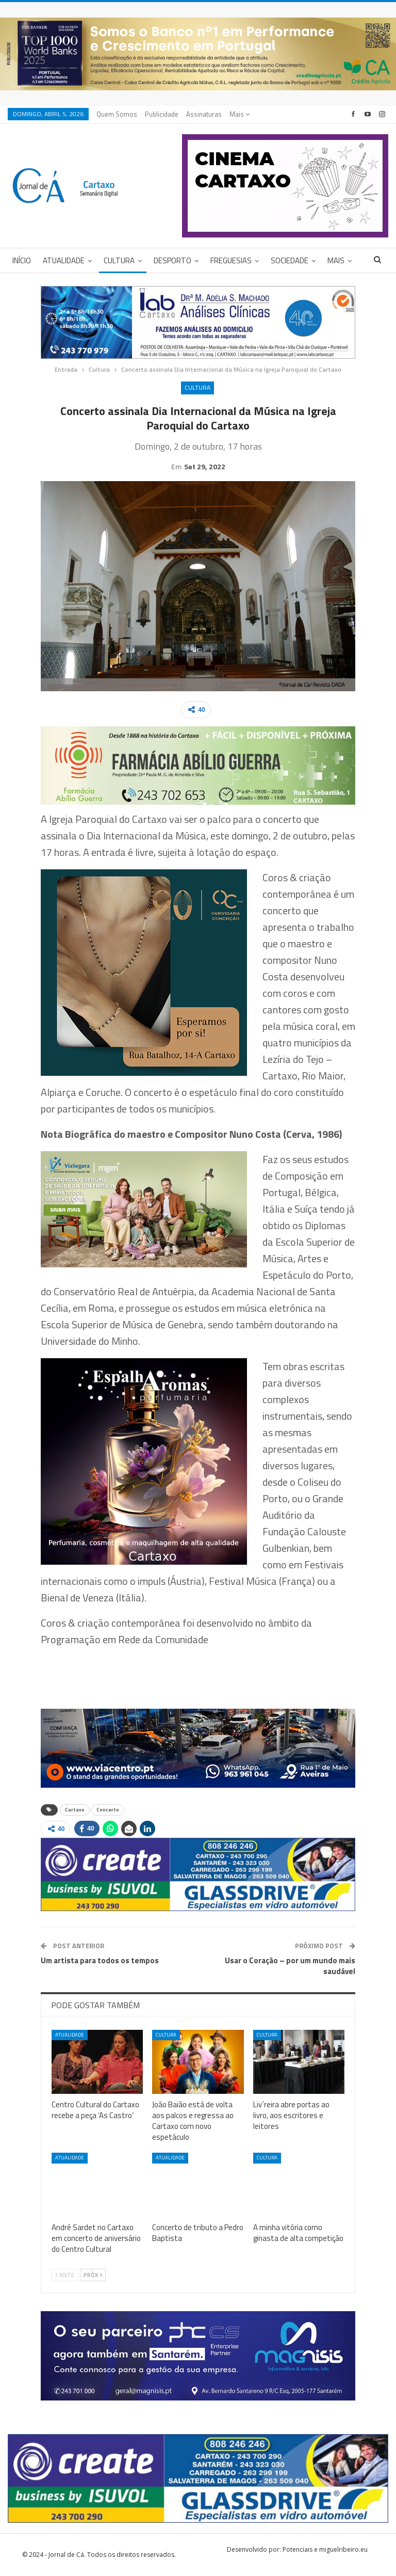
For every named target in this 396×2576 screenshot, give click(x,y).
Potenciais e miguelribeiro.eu (325, 2549)
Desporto (172, 260)
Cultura (119, 260)
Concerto (107, 1810)
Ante (64, 2275)
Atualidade (64, 260)
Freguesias (231, 260)
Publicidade (161, 114)
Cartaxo (75, 1810)
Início (21, 260)
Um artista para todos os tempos (100, 1960)
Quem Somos (116, 114)
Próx (93, 2275)
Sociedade (289, 260)
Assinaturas (204, 114)
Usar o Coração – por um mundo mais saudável (290, 1965)
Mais (239, 114)
